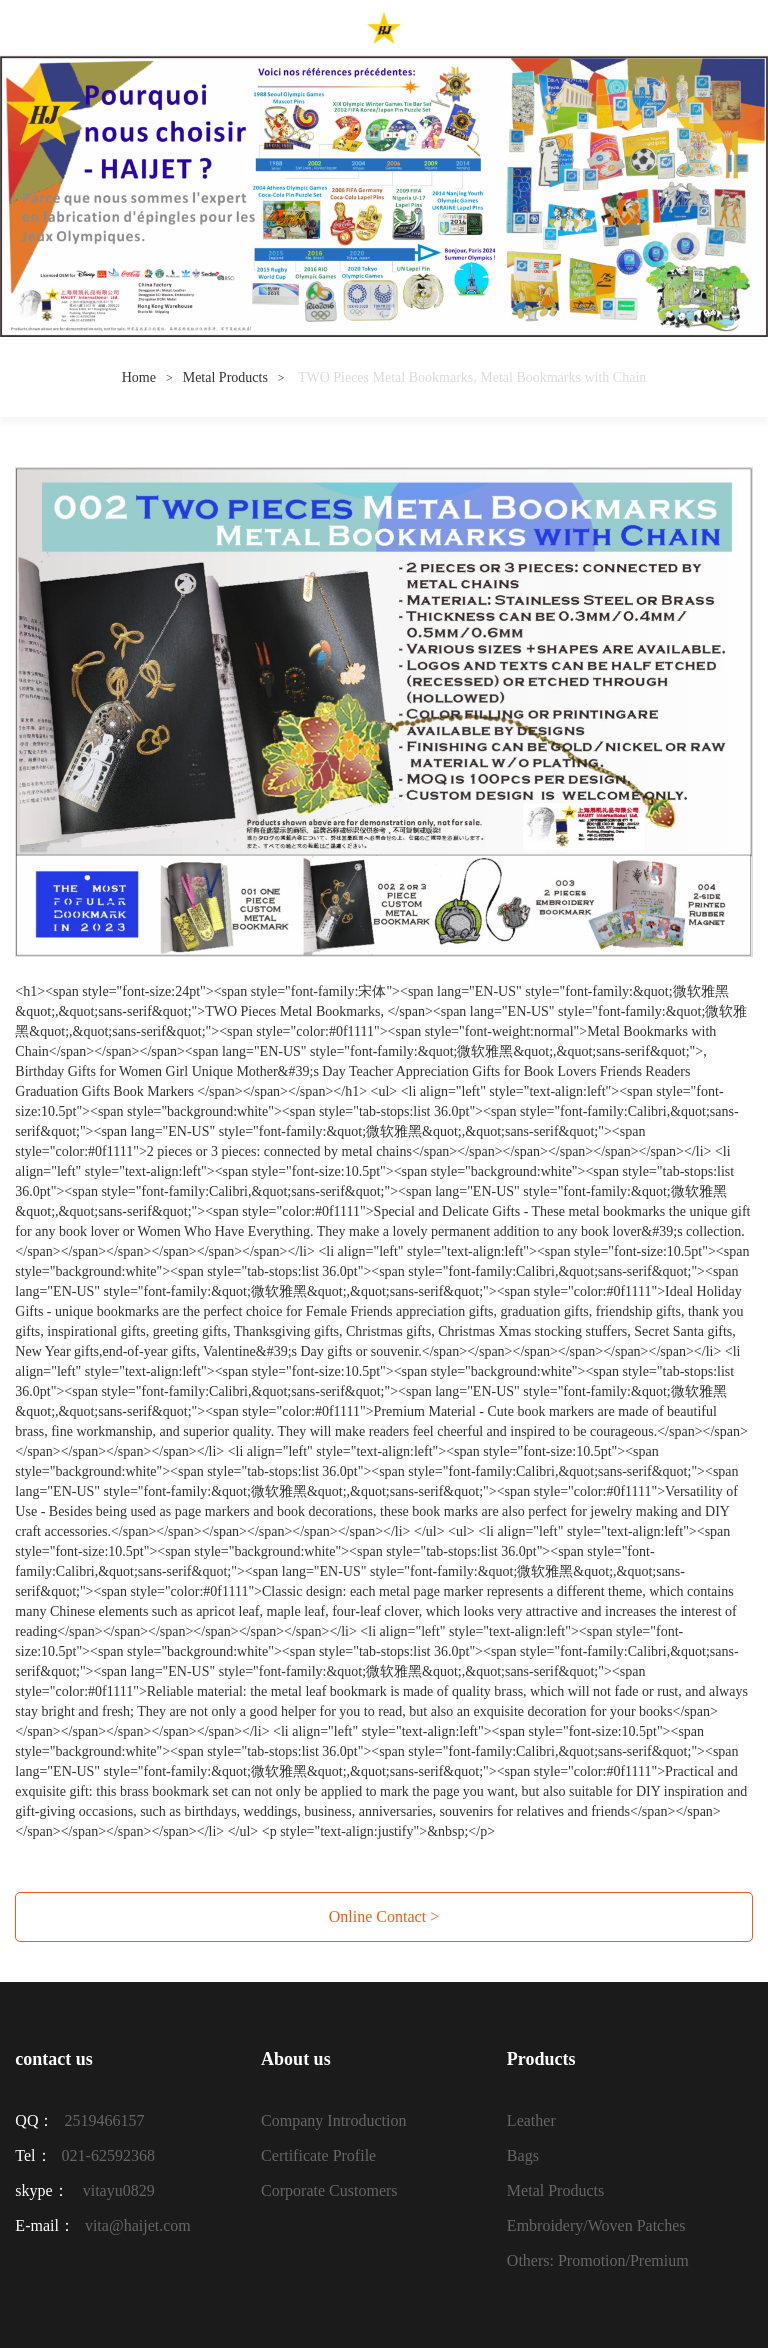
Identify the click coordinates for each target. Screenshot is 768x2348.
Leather (531, 2120)
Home (139, 377)
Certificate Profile (318, 2155)
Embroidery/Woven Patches (596, 2225)
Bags (523, 2155)
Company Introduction (333, 2120)
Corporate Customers (329, 2190)
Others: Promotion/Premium (598, 2260)
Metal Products (225, 377)
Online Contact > (384, 1916)
